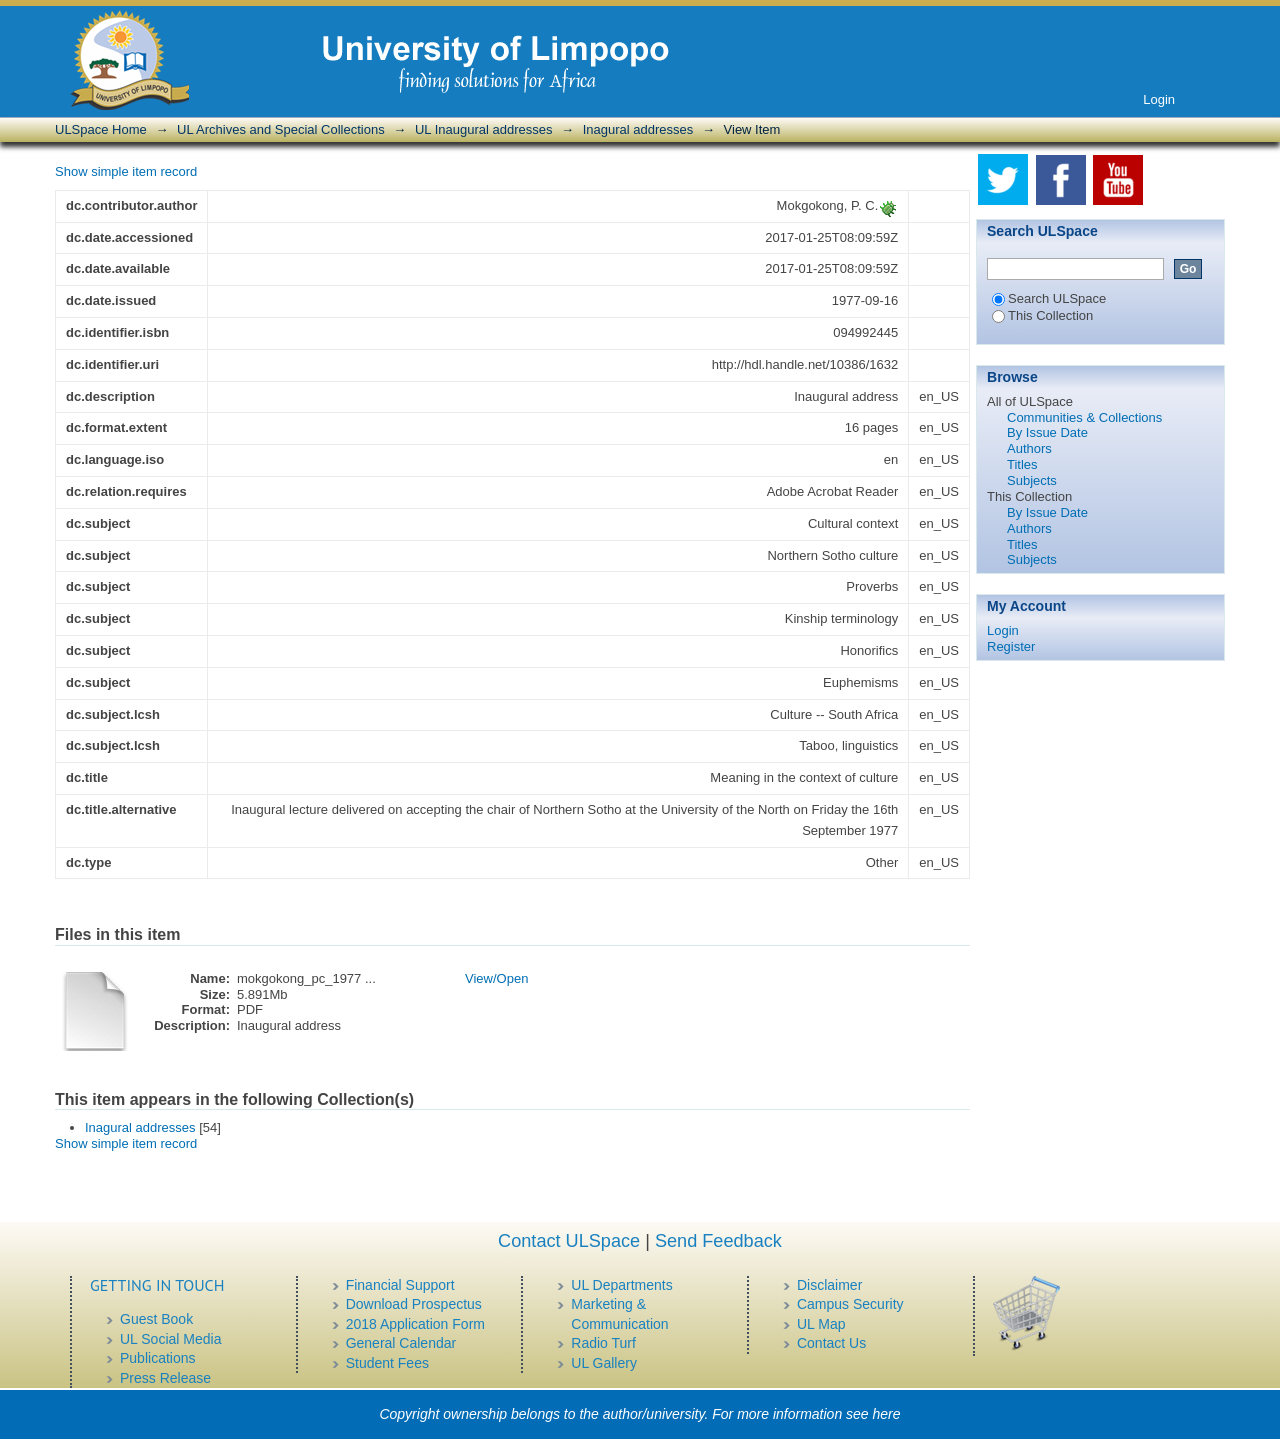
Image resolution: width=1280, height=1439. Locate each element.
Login (1159, 99)
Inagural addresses (638, 129)
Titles (1022, 464)
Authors (1029, 448)
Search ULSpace (1049, 298)
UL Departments (621, 1285)
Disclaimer (829, 1285)
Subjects (1032, 480)
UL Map (821, 1324)
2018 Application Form (415, 1324)
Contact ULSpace (569, 1241)
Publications (158, 1358)
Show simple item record (126, 171)
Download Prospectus (414, 1304)
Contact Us (831, 1343)
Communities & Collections (1084, 417)
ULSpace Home (101, 129)
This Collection (1042, 315)
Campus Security (850, 1304)
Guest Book (156, 1319)
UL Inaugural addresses (484, 129)
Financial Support (400, 1285)
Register (1011, 646)
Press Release (165, 1378)
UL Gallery (604, 1363)
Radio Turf (603, 1343)
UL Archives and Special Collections (281, 129)
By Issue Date (1047, 432)
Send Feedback (718, 1241)
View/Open (496, 978)
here (887, 1414)
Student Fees (387, 1363)
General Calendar (401, 1343)
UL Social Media (170, 1339)
